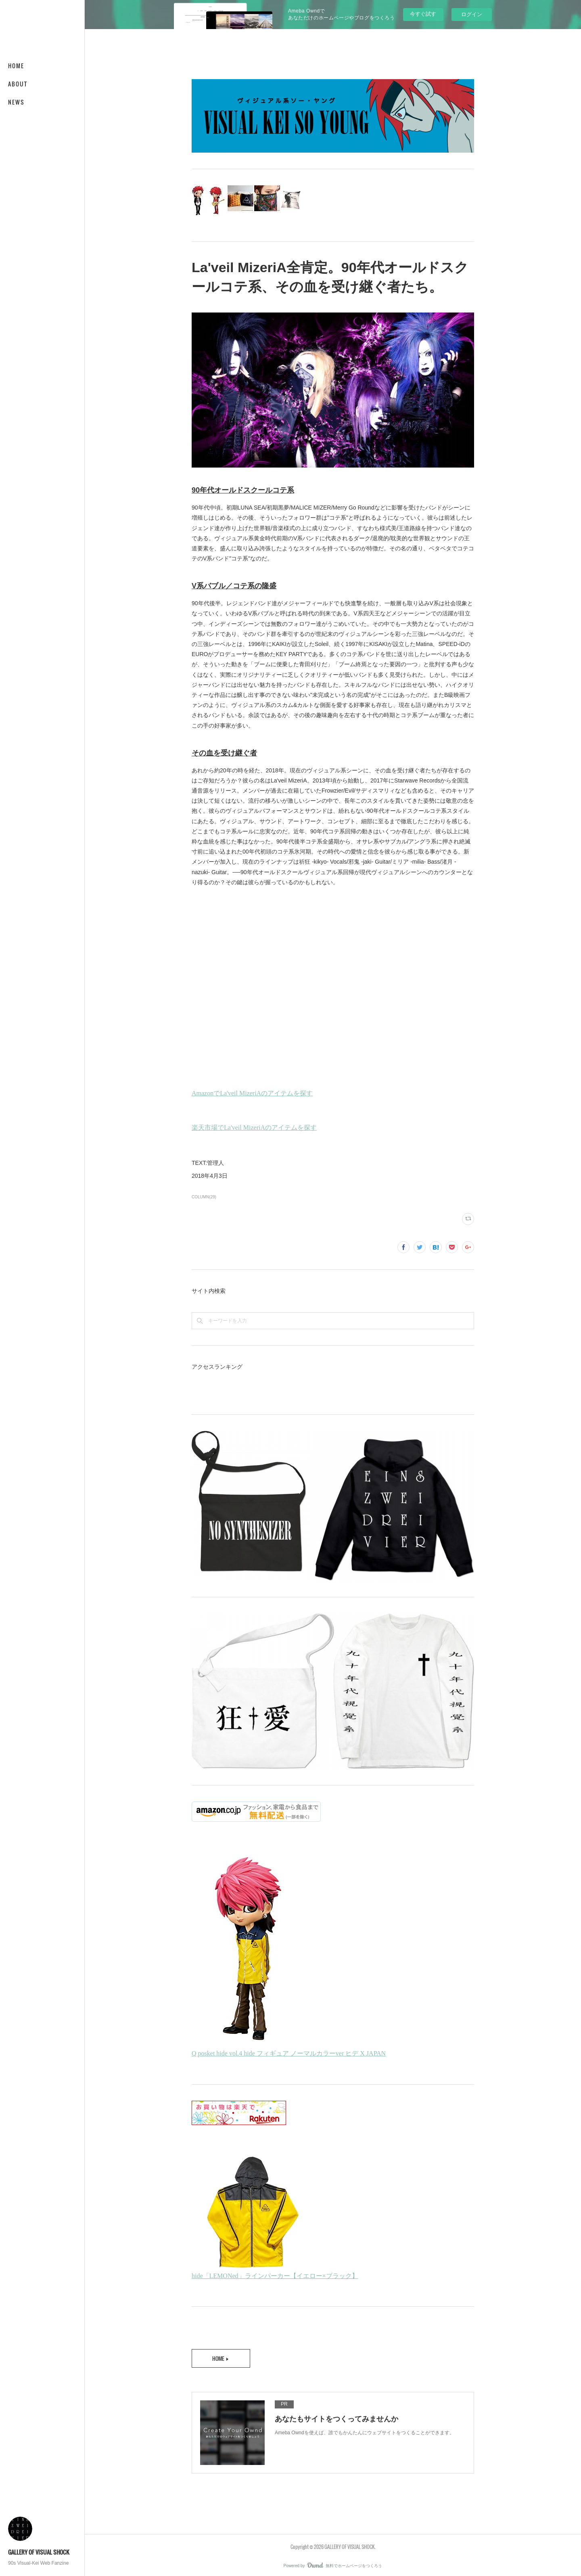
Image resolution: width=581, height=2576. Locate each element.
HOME (16, 65)
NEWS (16, 102)
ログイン (471, 14)
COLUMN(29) (204, 1197)
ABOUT (17, 84)
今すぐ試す (423, 14)
